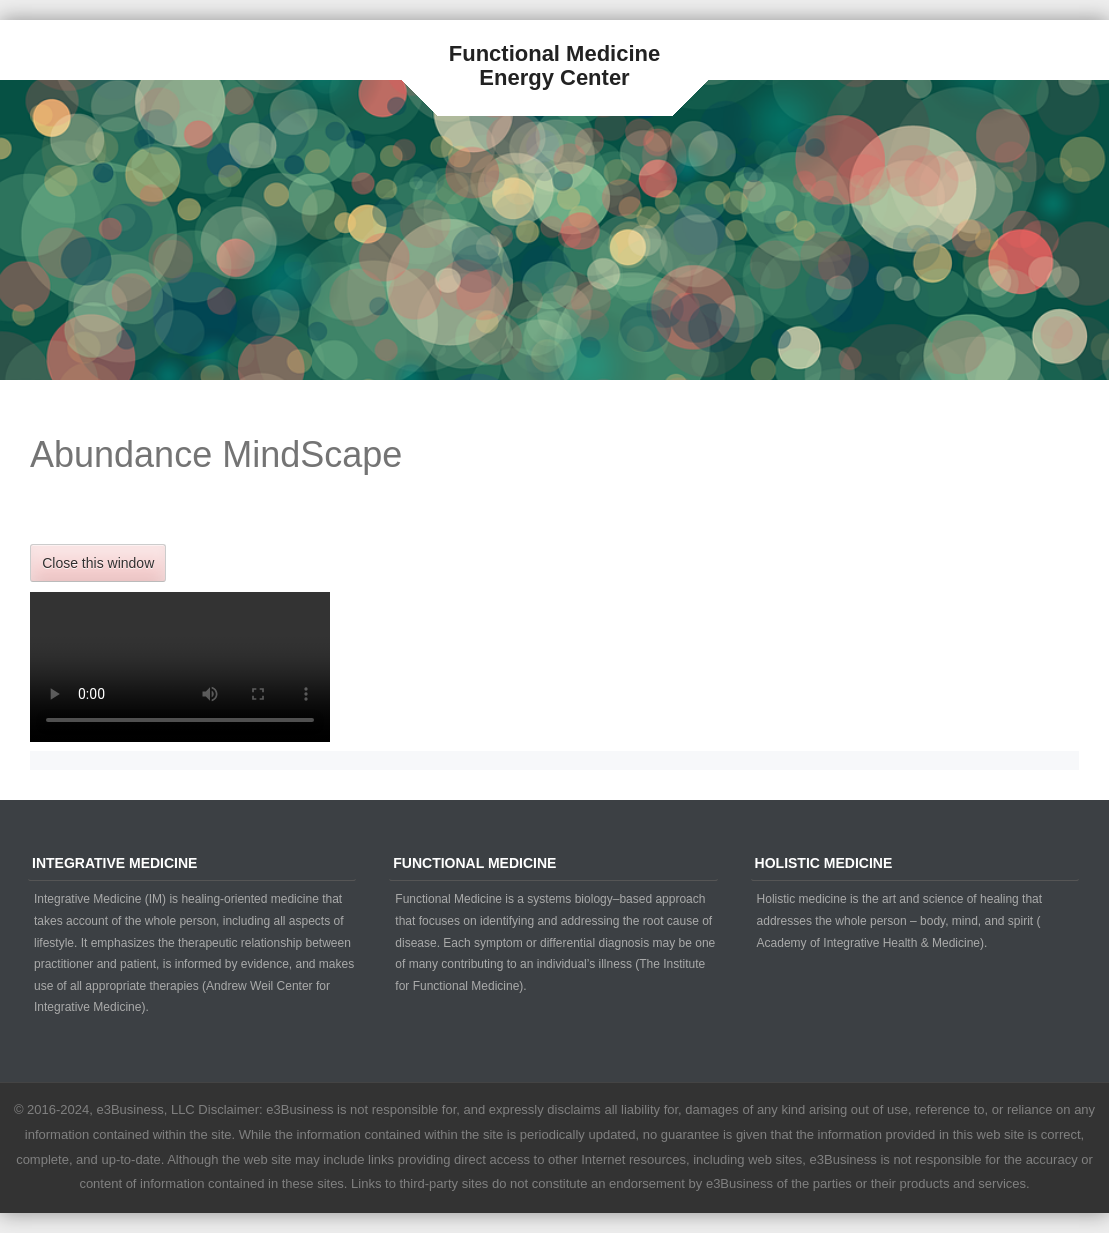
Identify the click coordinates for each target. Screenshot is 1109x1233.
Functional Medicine (554, 53)
